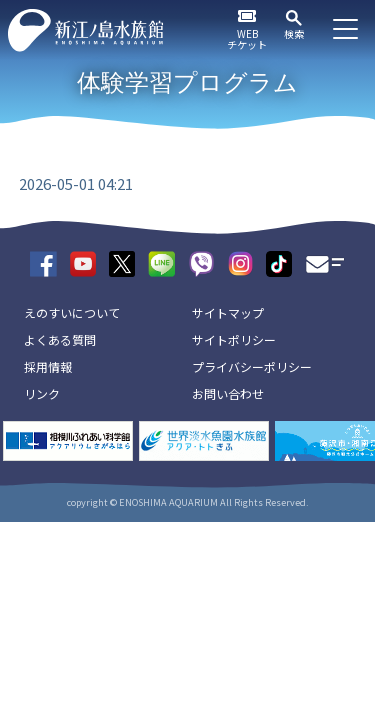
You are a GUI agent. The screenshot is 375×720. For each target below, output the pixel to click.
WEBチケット (247, 39)
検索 (294, 33)
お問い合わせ (228, 393)
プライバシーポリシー (252, 366)
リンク (42, 393)
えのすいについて (72, 312)
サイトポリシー (234, 339)
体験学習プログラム (187, 82)
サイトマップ (228, 312)
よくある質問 (60, 339)
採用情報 (48, 366)
